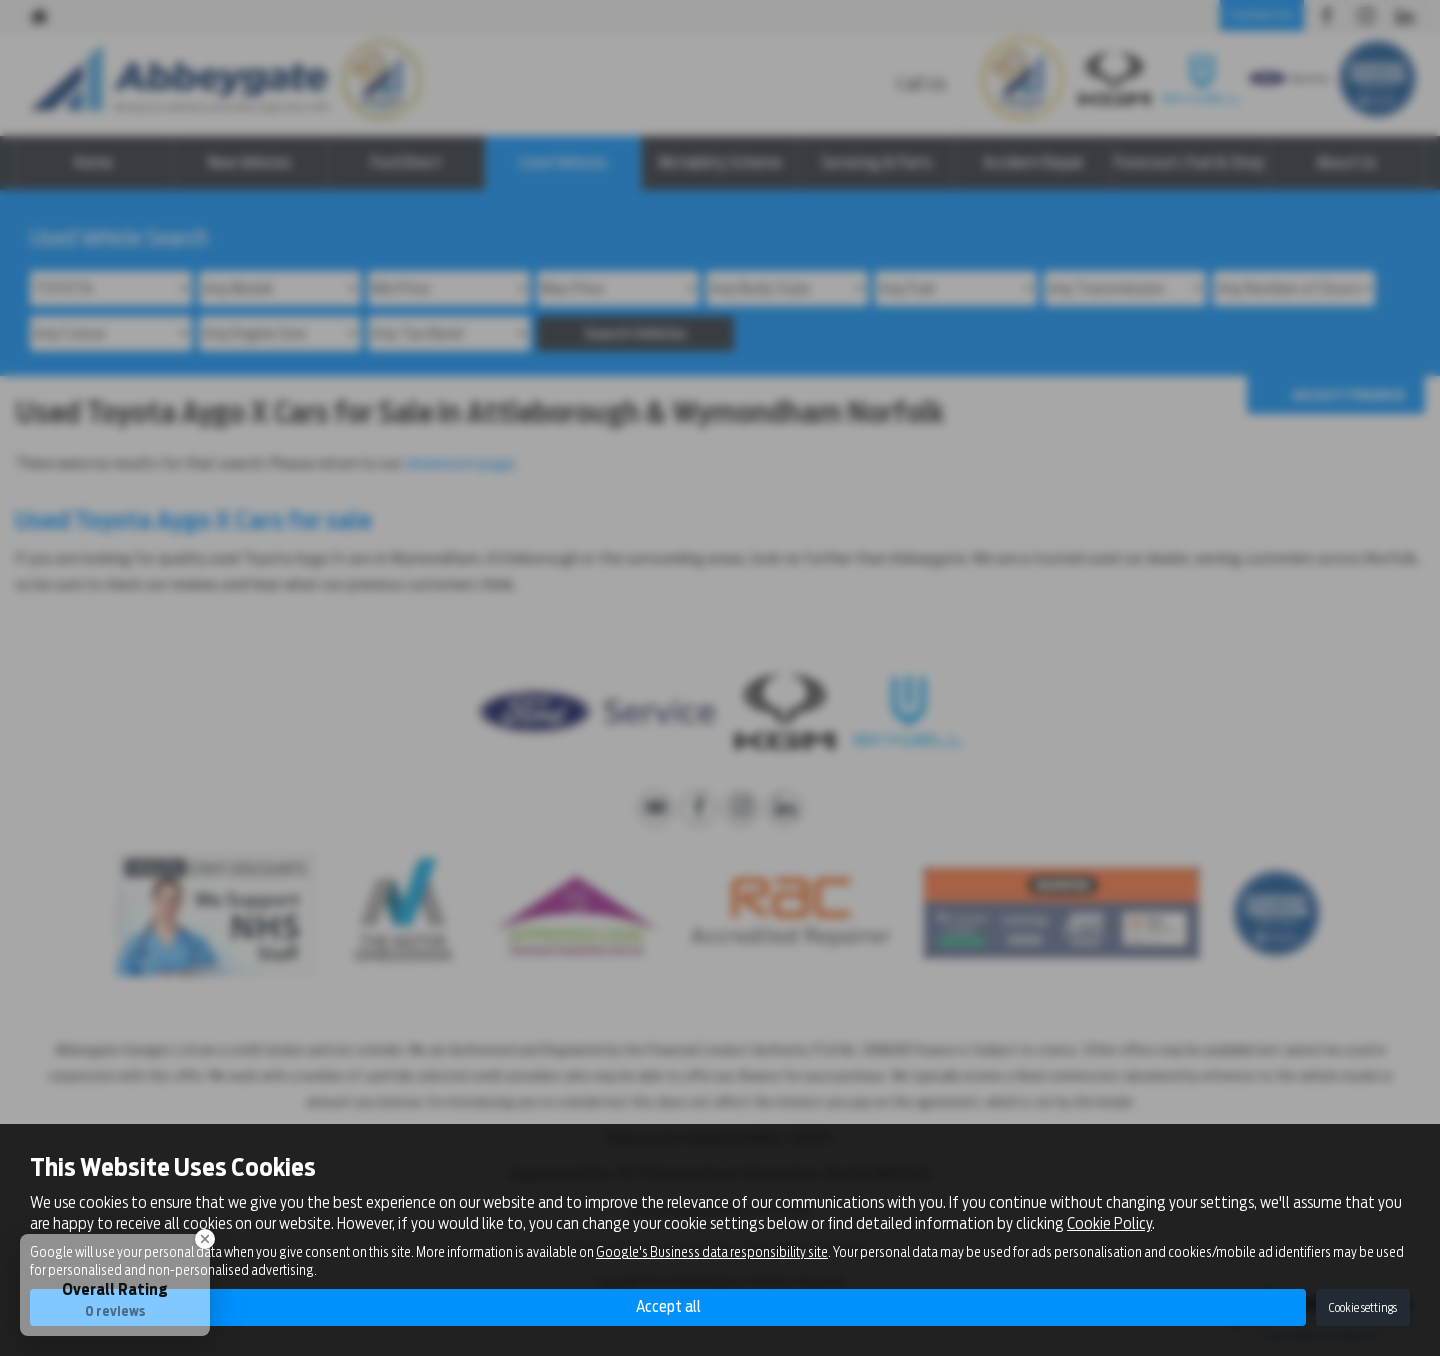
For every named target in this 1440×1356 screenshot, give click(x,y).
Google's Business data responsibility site (712, 1252)
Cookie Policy (1109, 1222)
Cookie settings (1363, 1307)
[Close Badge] (205, 1239)
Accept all (668, 1306)
